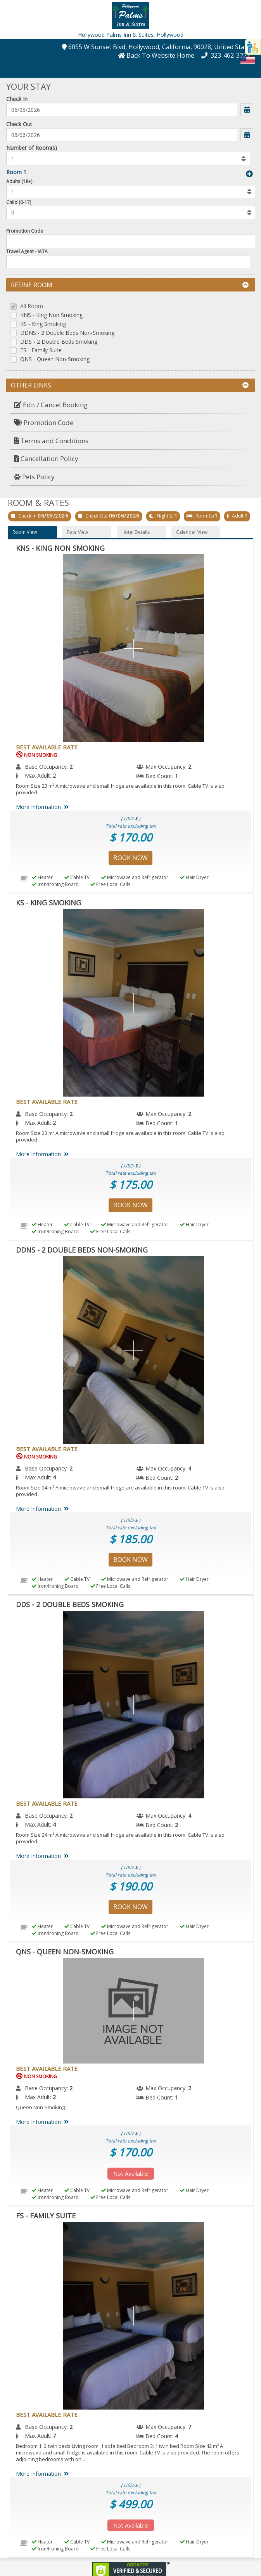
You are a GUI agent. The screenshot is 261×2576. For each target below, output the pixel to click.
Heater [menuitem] (42, 877)
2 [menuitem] (71, 766)
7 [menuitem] (189, 2426)
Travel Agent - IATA (27, 251)
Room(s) (204, 515)
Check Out (19, 124)
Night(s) (165, 515)
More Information (43, 807)
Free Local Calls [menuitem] (110, 884)
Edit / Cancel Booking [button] (51, 404)
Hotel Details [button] (135, 532)
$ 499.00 (130, 2504)
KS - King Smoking (43, 324)
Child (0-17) (18, 202)
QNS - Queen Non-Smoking (55, 359)
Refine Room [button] (130, 285)
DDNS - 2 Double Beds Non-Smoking (67, 333)
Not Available (130, 2173)
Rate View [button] (77, 532)
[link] (130, 2570)
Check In (17, 99)
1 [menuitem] (176, 776)
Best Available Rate (47, 747)
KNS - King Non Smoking (51, 315)
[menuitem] (130, 405)
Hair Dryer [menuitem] (194, 877)
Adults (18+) (19, 181)
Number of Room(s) (31, 147)
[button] (130, 15)
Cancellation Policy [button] (46, 458)
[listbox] (128, 158)
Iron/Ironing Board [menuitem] (55, 884)
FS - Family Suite (41, 350)
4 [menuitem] (189, 1468)
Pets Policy (34, 476)
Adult (238, 515)
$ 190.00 (130, 1886)
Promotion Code (24, 231)
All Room (31, 306)
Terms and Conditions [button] (51, 440)
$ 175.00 (130, 1184)
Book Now (130, 858)
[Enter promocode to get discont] (131, 241)
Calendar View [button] (191, 532)
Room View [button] (24, 532)
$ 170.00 (130, 837)
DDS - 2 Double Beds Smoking (58, 342)
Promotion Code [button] (43, 422)
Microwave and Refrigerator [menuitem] (134, 877)
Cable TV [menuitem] (77, 877)
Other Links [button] (130, 385)
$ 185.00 (130, 1539)
